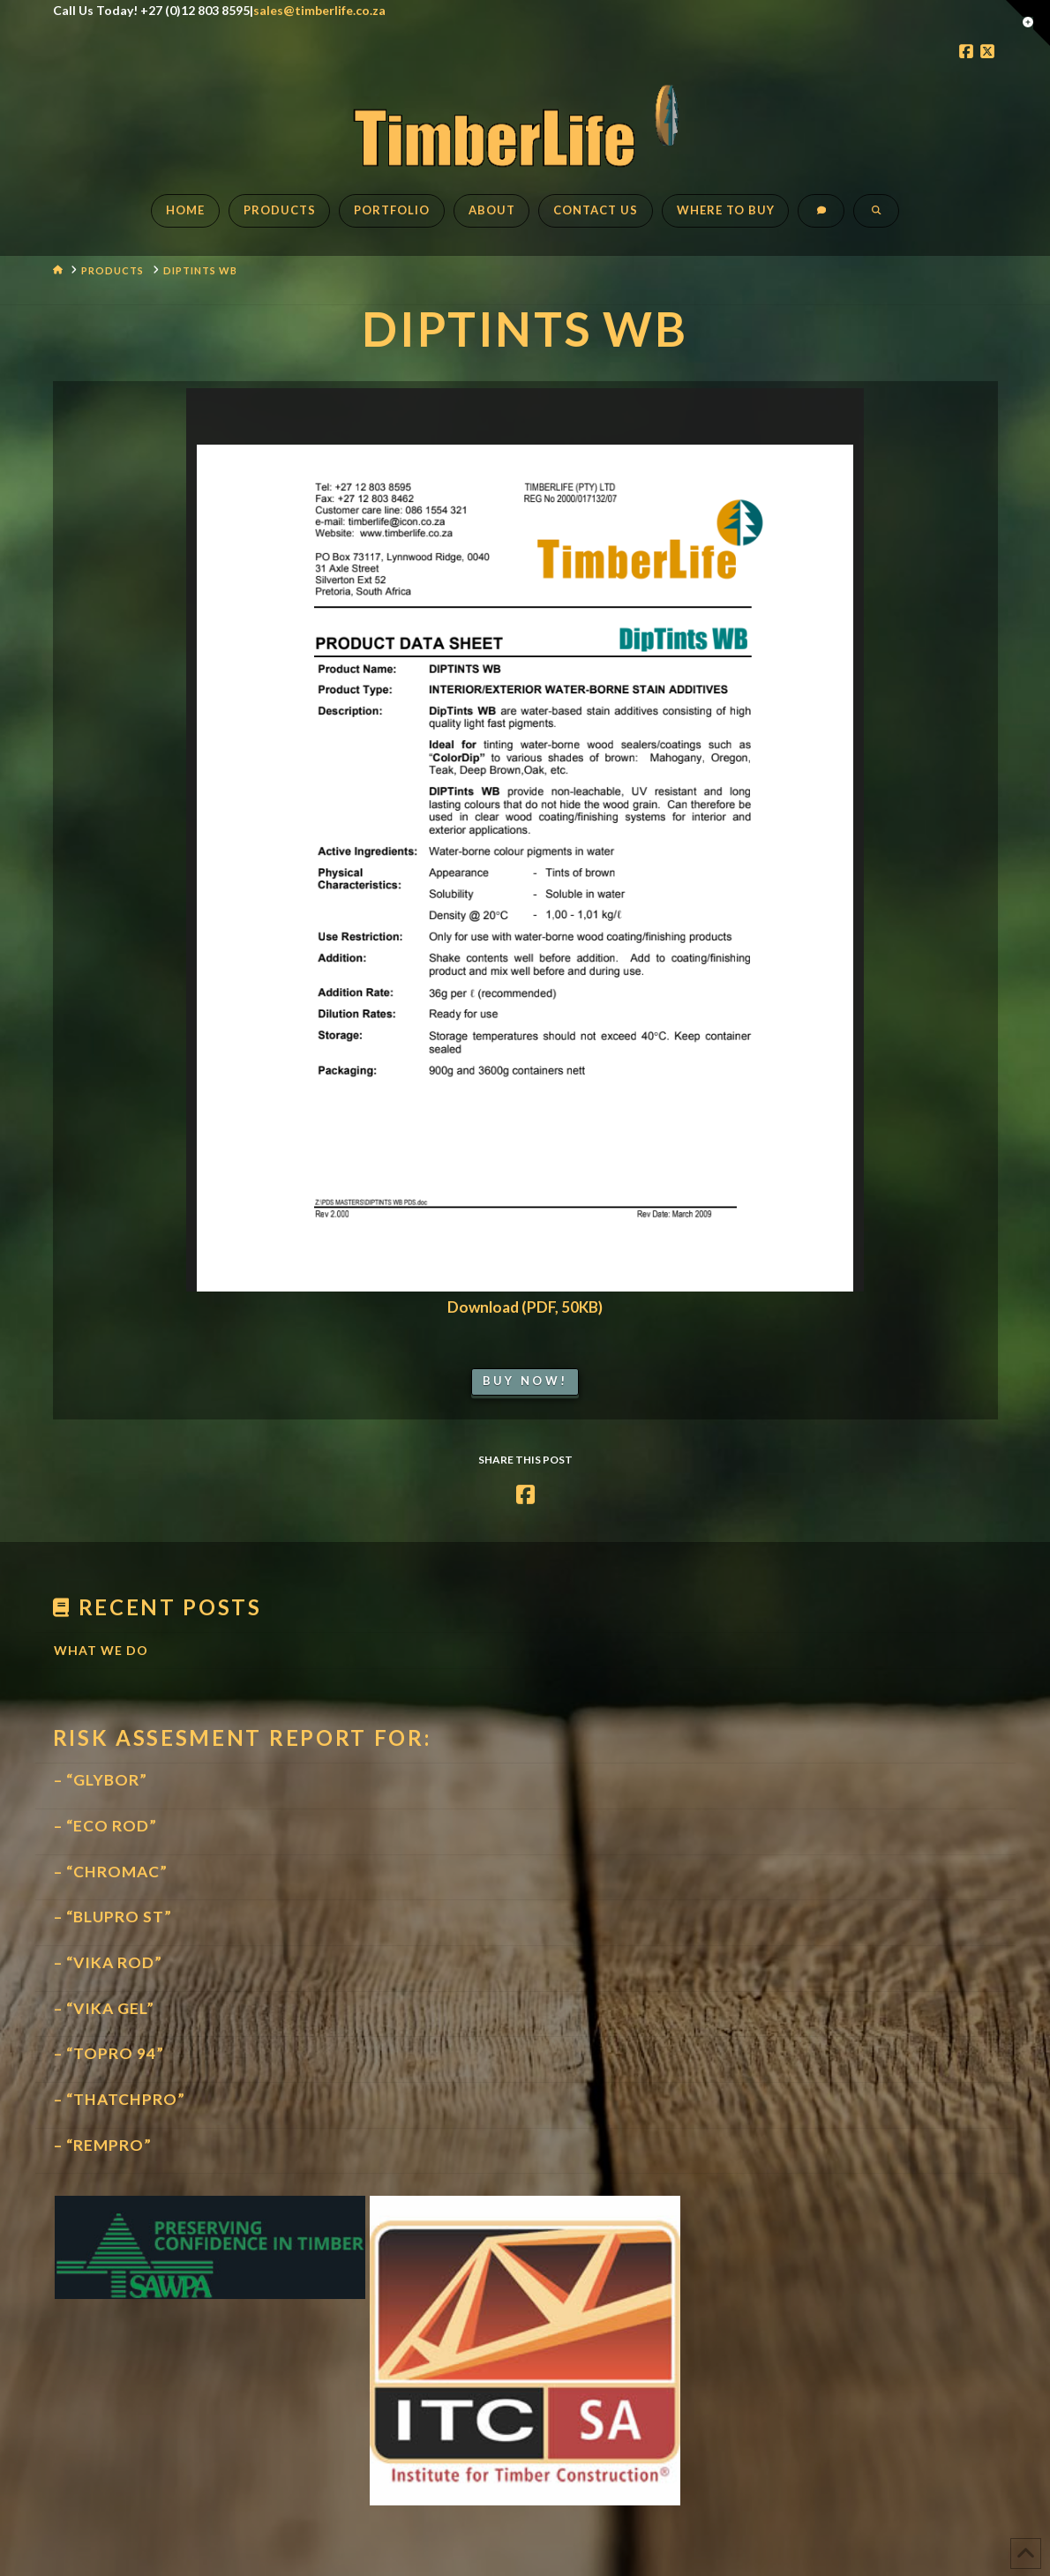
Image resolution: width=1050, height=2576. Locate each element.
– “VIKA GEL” (104, 2008)
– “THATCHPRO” (119, 2099)
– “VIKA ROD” (108, 1962)
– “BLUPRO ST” (113, 1916)
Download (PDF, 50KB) (525, 1307)
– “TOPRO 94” (109, 2053)
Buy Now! (525, 1381)
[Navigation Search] (876, 219)
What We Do (101, 1650)
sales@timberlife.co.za (319, 10)
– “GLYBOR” (100, 1780)
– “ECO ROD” (105, 1825)
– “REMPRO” (103, 2145)
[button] (1028, 23)
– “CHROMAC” (111, 1871)
